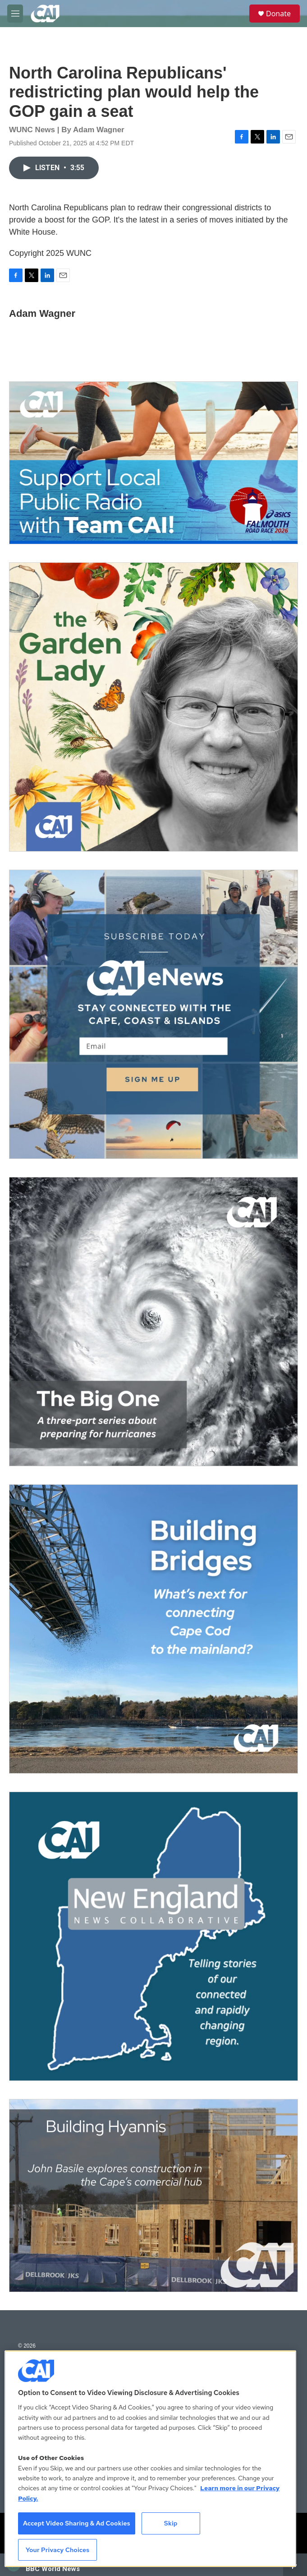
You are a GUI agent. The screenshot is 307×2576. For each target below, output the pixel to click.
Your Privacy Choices (58, 2550)
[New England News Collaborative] (153, 1936)
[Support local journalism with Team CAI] (153, 463)
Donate (278, 13)
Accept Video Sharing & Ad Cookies (76, 2523)
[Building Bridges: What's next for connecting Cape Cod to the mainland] (153, 1629)
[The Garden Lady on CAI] (153, 707)
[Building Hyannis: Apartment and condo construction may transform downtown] (153, 2195)
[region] (150, 2458)
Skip (171, 2523)
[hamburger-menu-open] (15, 14)
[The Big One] (153, 1321)
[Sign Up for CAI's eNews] (153, 1014)
